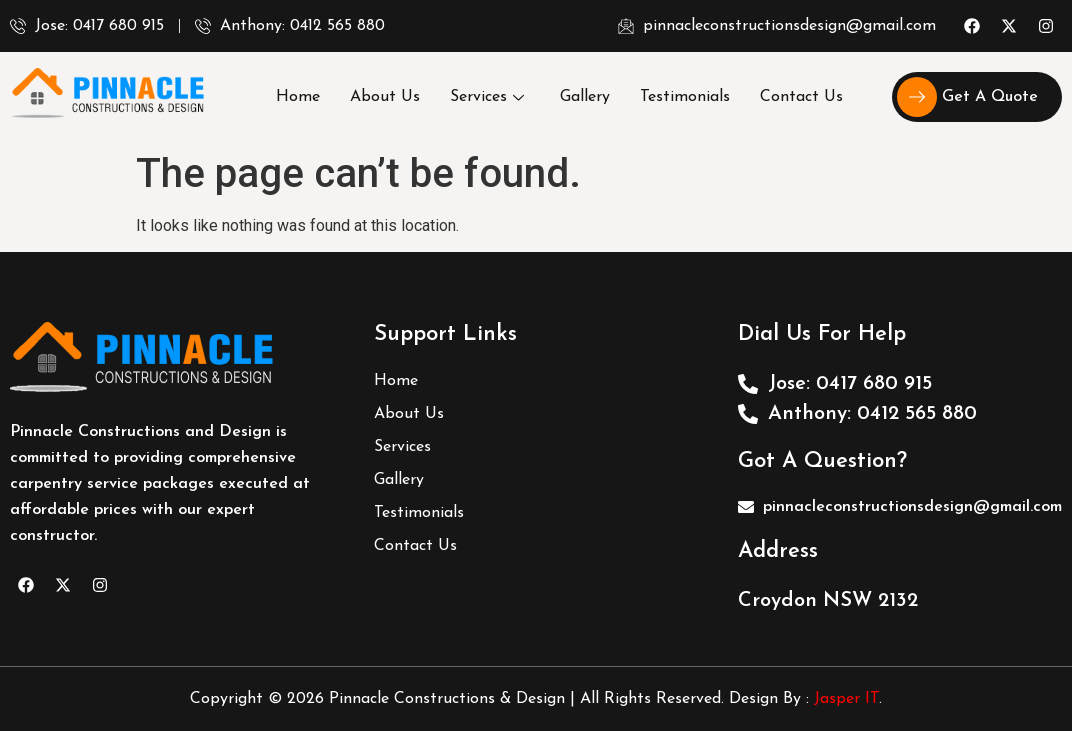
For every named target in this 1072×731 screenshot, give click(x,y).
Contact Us (801, 97)
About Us (385, 97)
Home (298, 97)
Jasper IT (846, 699)
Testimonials (685, 97)
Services (487, 97)
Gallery (585, 97)
